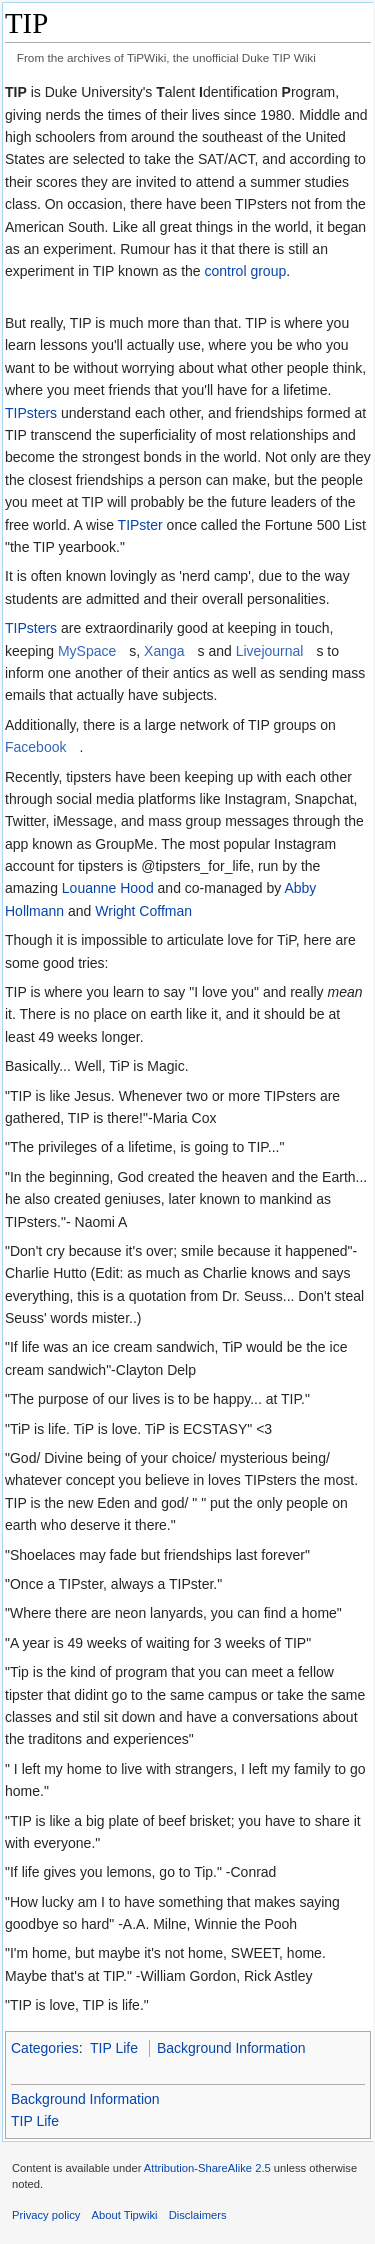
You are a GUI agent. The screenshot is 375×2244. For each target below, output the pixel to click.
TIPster (140, 525)
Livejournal (270, 651)
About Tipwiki (125, 2215)
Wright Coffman (143, 911)
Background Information (231, 2048)
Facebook (35, 747)
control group (245, 271)
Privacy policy (46, 2215)
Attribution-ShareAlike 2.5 (207, 2168)
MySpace (87, 651)
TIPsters (31, 413)
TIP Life (114, 2048)
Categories (45, 2048)
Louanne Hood (108, 888)
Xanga (164, 651)
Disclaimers (198, 2215)
